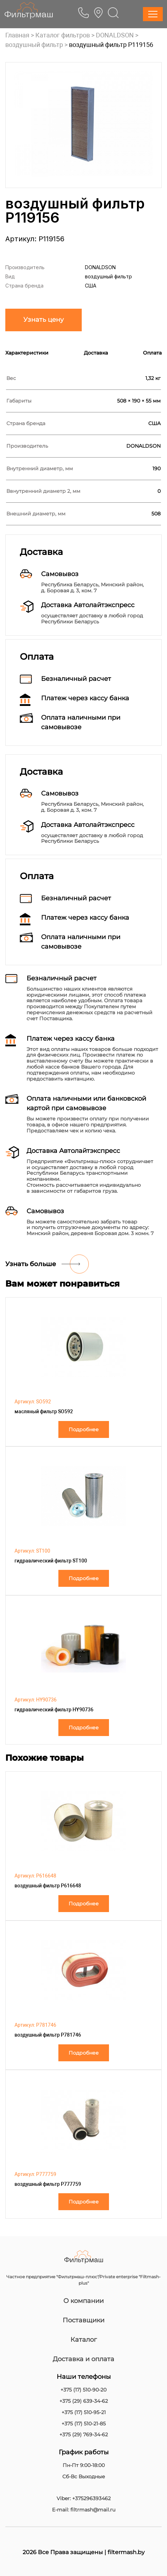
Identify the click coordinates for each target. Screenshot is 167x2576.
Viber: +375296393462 (84, 2499)
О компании (83, 2301)
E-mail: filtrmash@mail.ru (83, 2510)
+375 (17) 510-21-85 (84, 2424)
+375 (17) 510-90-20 (83, 2390)
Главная (17, 35)
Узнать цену (43, 319)
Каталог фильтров (62, 35)
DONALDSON (115, 35)
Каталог (83, 2339)
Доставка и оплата (83, 2359)
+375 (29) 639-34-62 (83, 2401)
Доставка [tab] (96, 353)
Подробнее (84, 1429)
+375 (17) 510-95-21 (84, 2412)
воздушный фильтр (34, 44)
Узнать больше (30, 1264)
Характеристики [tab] (26, 353)
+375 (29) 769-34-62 (83, 2435)
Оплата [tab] (152, 353)
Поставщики (83, 2320)
